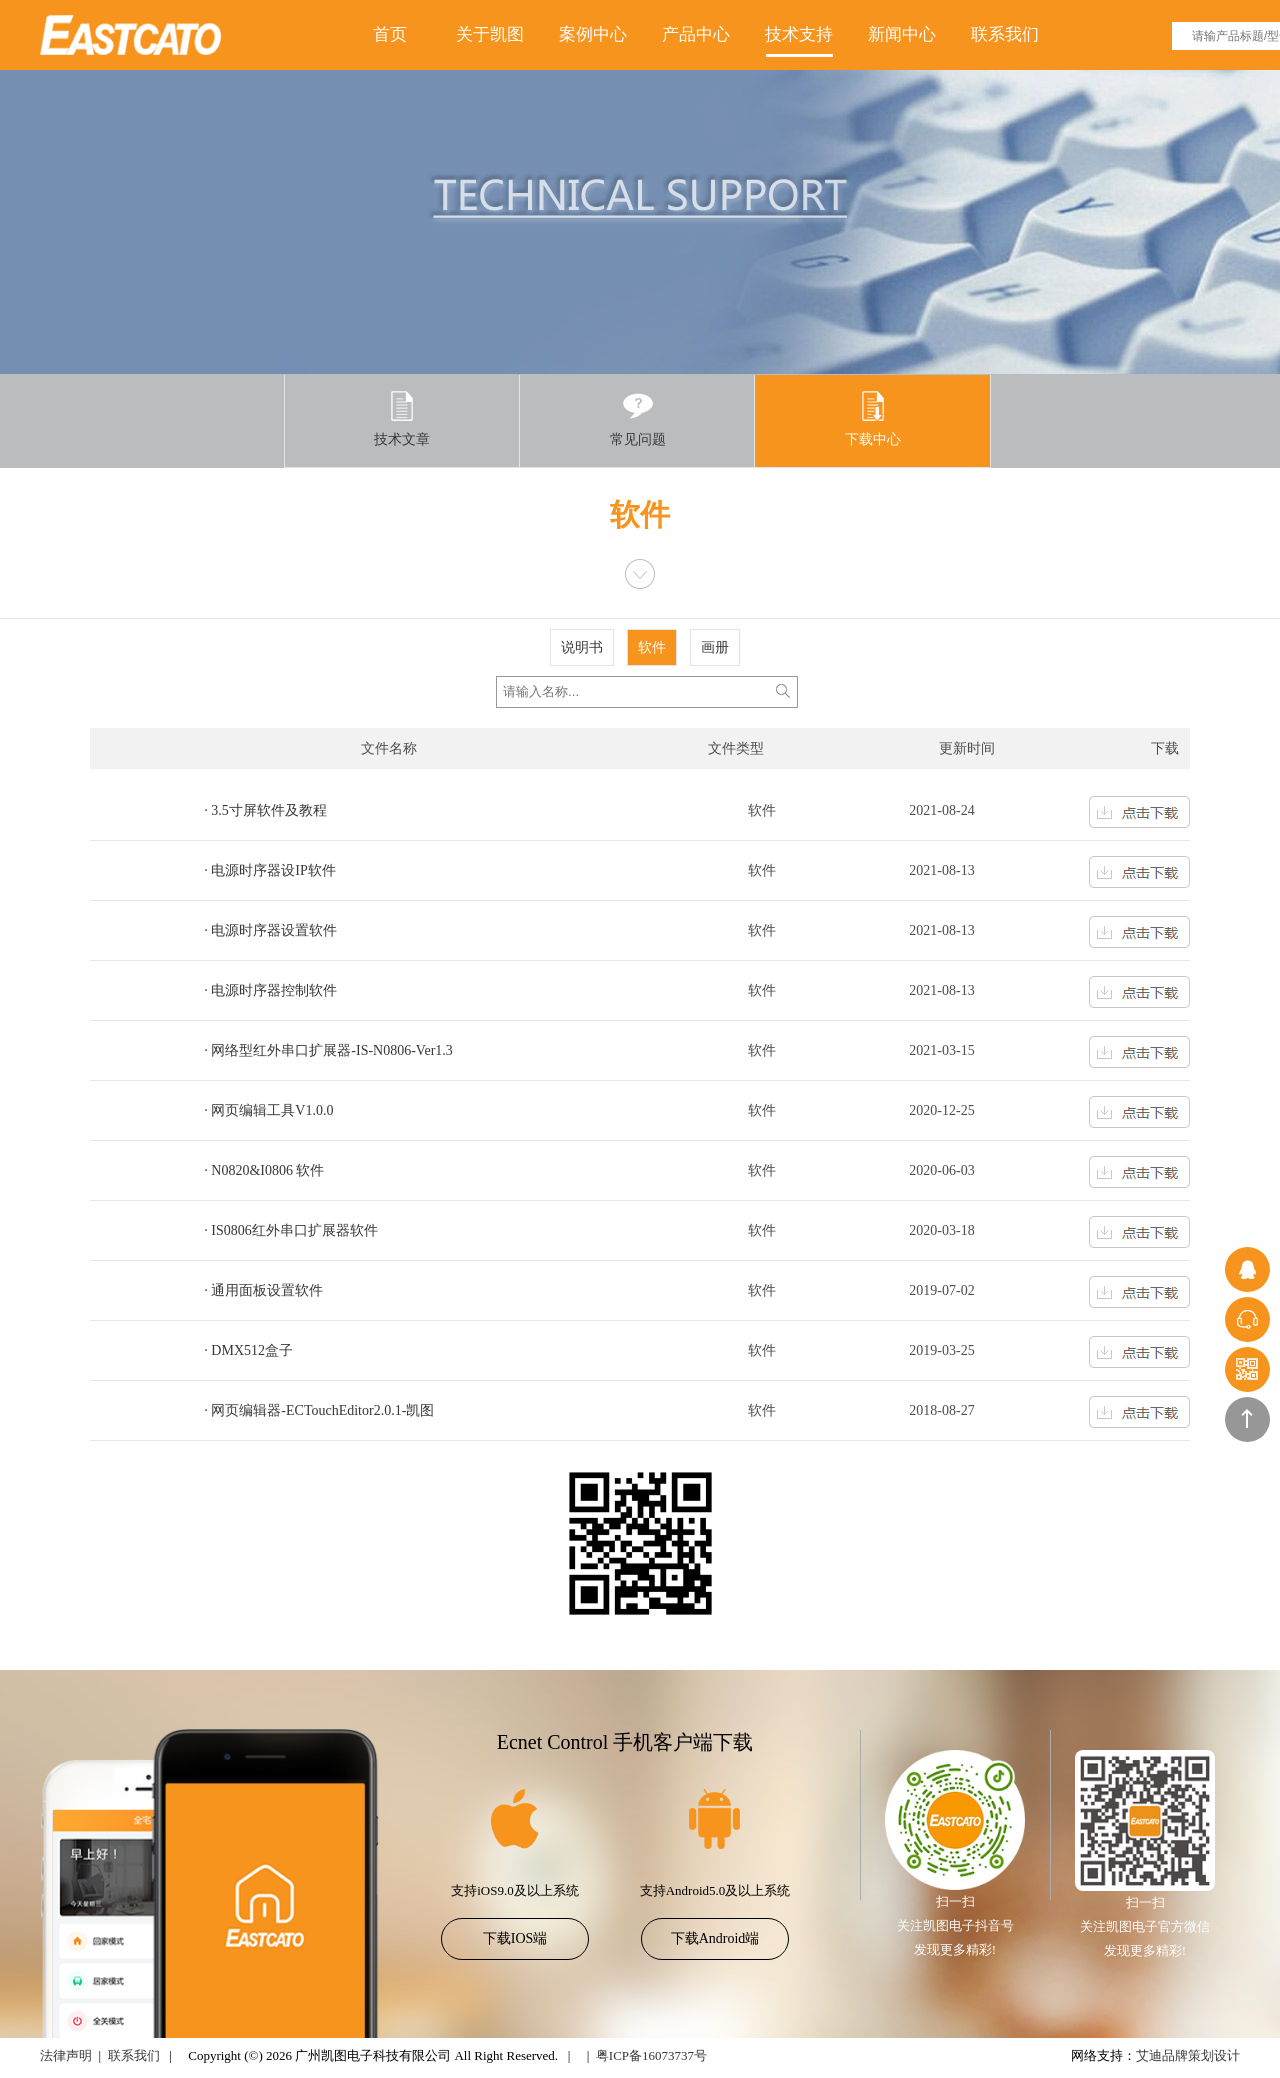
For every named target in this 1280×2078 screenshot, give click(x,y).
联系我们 (1005, 34)
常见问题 (638, 418)
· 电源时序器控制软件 (270, 990)
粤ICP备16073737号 (651, 2055)
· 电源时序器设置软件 (270, 930)
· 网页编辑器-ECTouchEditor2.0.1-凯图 (319, 1410)
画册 (715, 647)
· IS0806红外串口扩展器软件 (290, 1230)
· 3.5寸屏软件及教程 (265, 810)
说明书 (582, 647)
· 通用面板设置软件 (263, 1290)
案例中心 (593, 34)
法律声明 (66, 2055)
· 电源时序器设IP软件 (269, 870)
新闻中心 (902, 34)
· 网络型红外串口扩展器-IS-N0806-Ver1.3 (328, 1050)
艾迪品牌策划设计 (1188, 2055)
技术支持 (799, 34)
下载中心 (873, 418)
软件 (652, 647)
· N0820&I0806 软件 (264, 1170)
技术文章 (402, 418)
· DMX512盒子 (248, 1350)
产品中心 (696, 34)
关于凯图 (490, 34)
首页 (390, 34)
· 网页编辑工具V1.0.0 (268, 1110)
